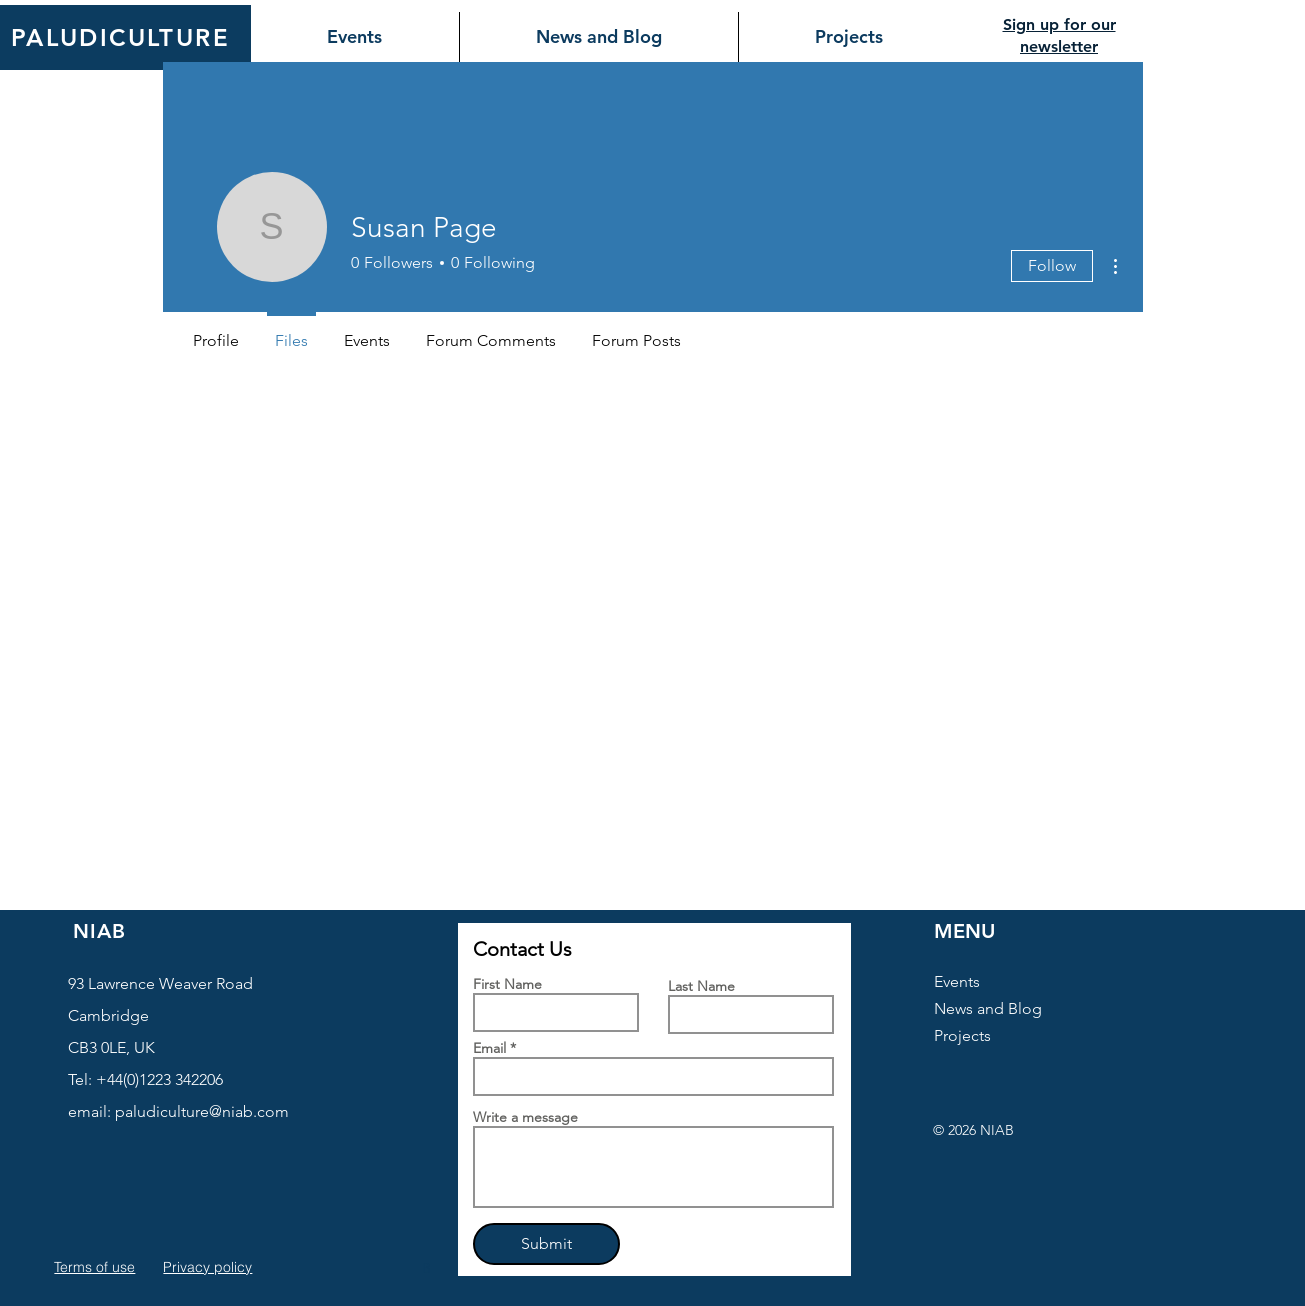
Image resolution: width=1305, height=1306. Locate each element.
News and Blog (988, 1008)
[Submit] (546, 1244)
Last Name (701, 986)
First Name (507, 984)
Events (957, 981)
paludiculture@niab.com (202, 1111)
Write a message (525, 1117)
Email (489, 1048)
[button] (429, 1268)
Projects (962, 1035)
